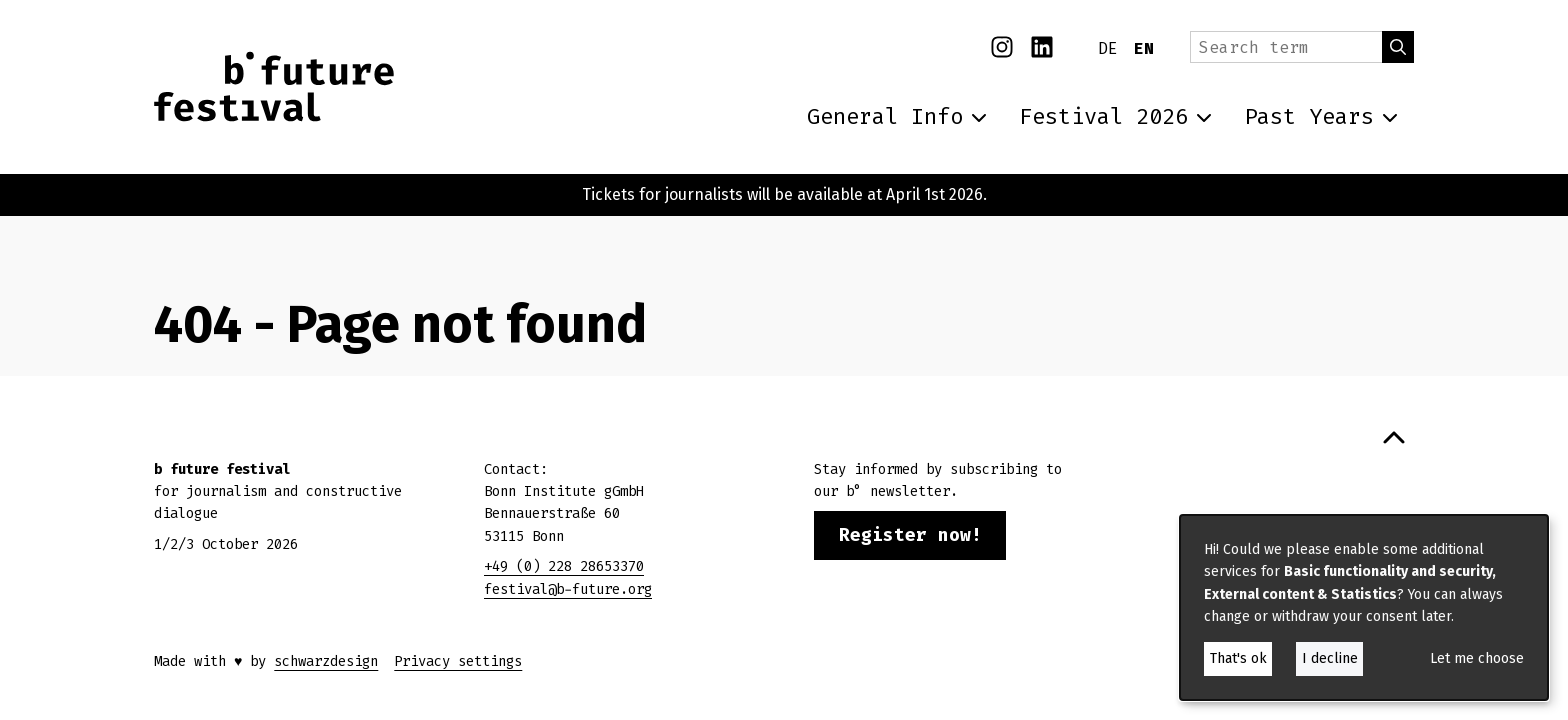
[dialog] (1364, 607)
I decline (1330, 658)
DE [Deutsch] (1108, 48)
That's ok (1238, 658)
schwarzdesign (326, 661)
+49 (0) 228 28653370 (564, 566)
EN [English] (1144, 48)
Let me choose (1477, 658)
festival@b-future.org (568, 589)
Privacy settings (458, 661)
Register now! (910, 535)
